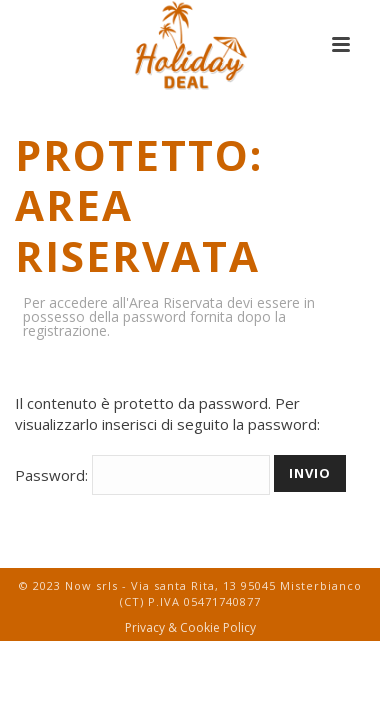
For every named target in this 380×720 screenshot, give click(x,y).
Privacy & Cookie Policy (190, 628)
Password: (142, 475)
